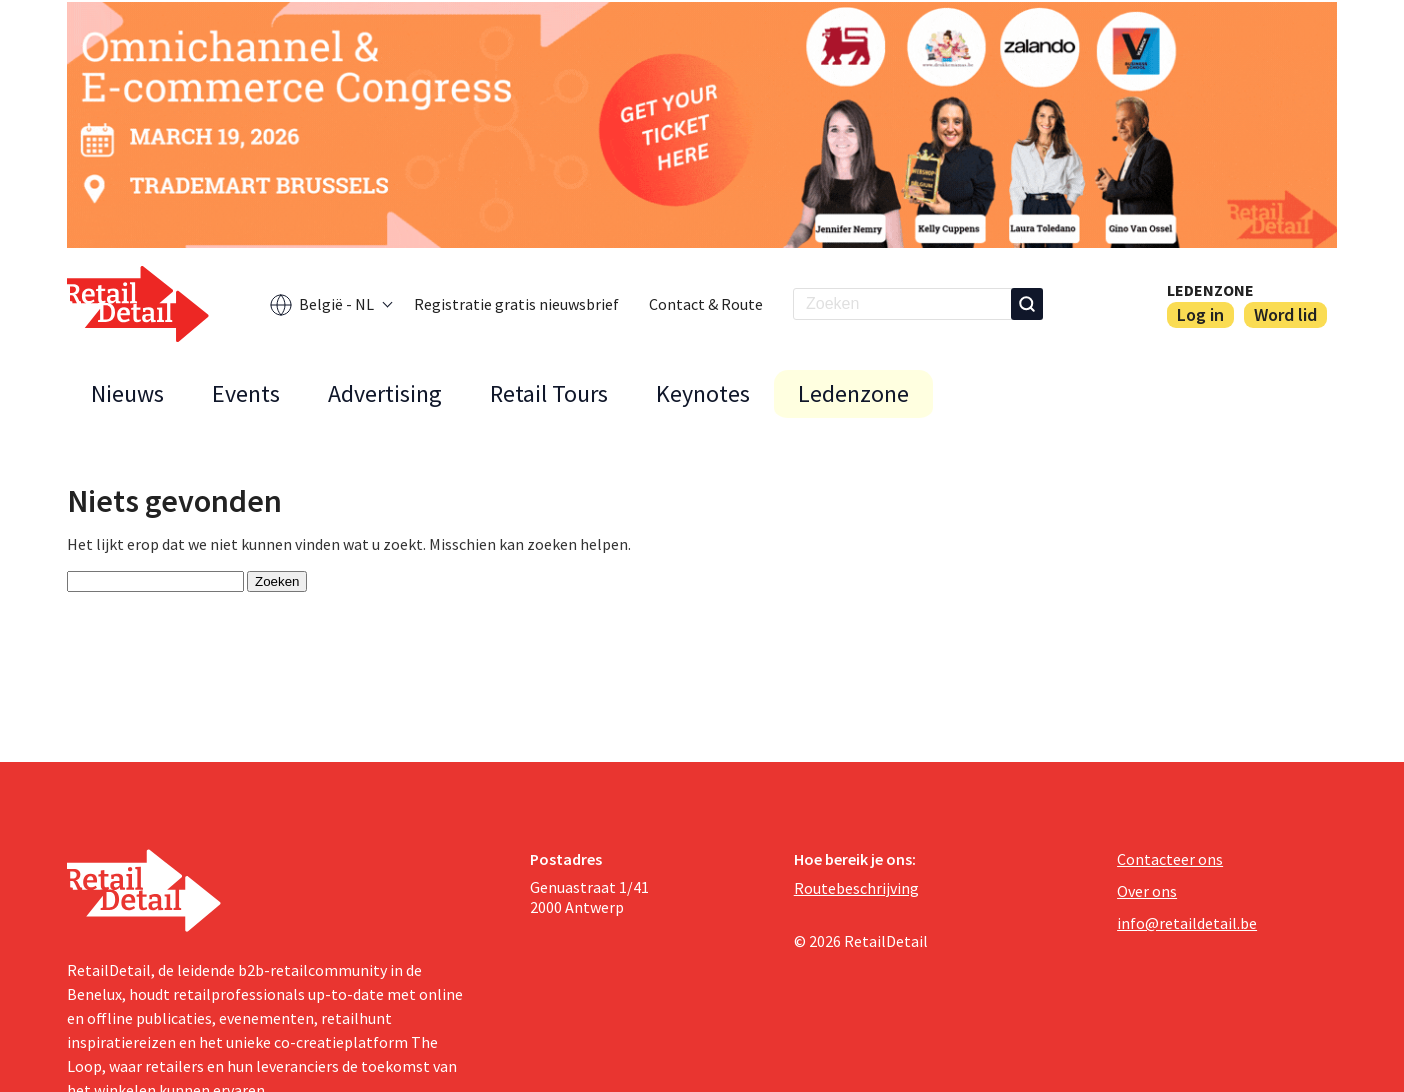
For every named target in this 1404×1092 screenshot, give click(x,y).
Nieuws (127, 393)
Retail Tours (549, 393)
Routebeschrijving (856, 888)
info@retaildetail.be (1187, 923)
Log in (1200, 314)
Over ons (1147, 891)
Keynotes (703, 393)
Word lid (1285, 314)
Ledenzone (1210, 290)
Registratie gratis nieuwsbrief (516, 304)
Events (246, 393)
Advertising (385, 393)
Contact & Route (706, 304)
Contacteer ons (1170, 859)
